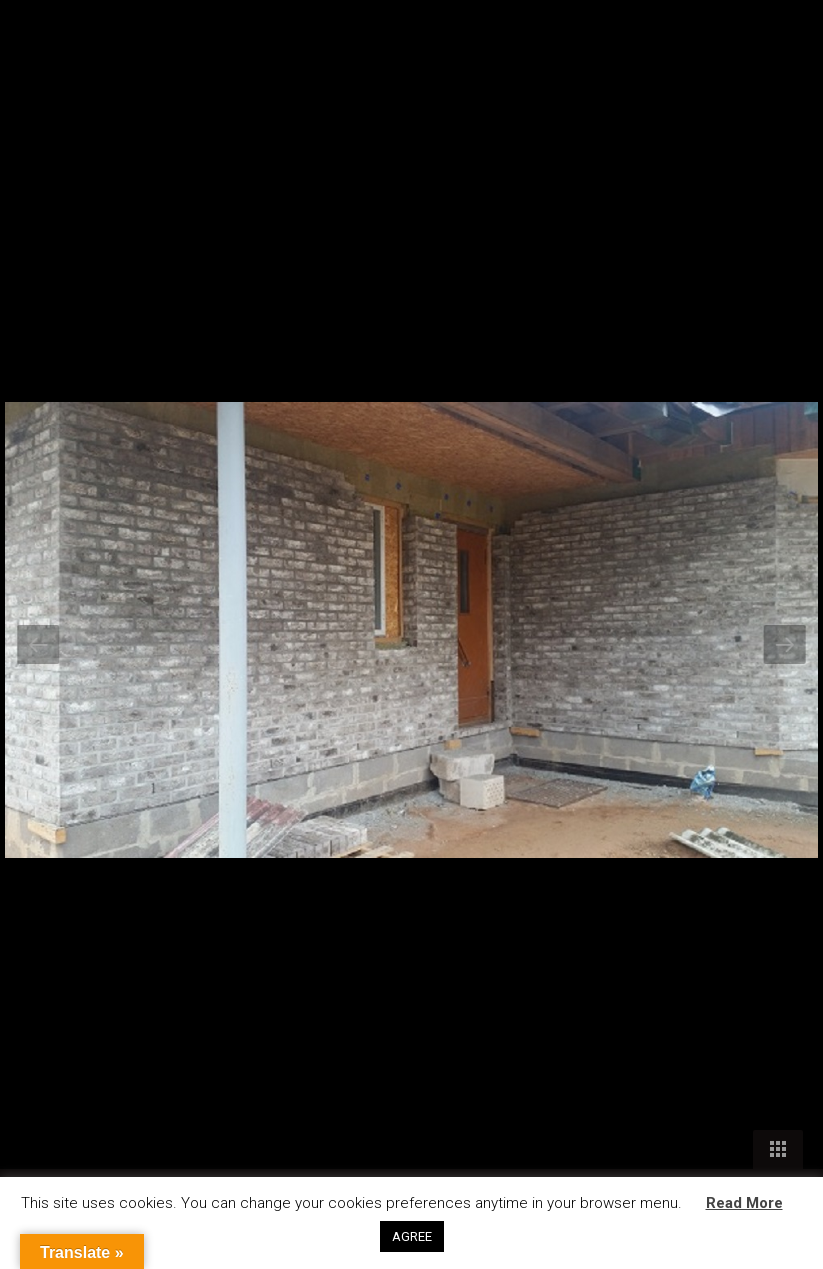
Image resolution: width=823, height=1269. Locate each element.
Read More (744, 1203)
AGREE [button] (412, 1236)
